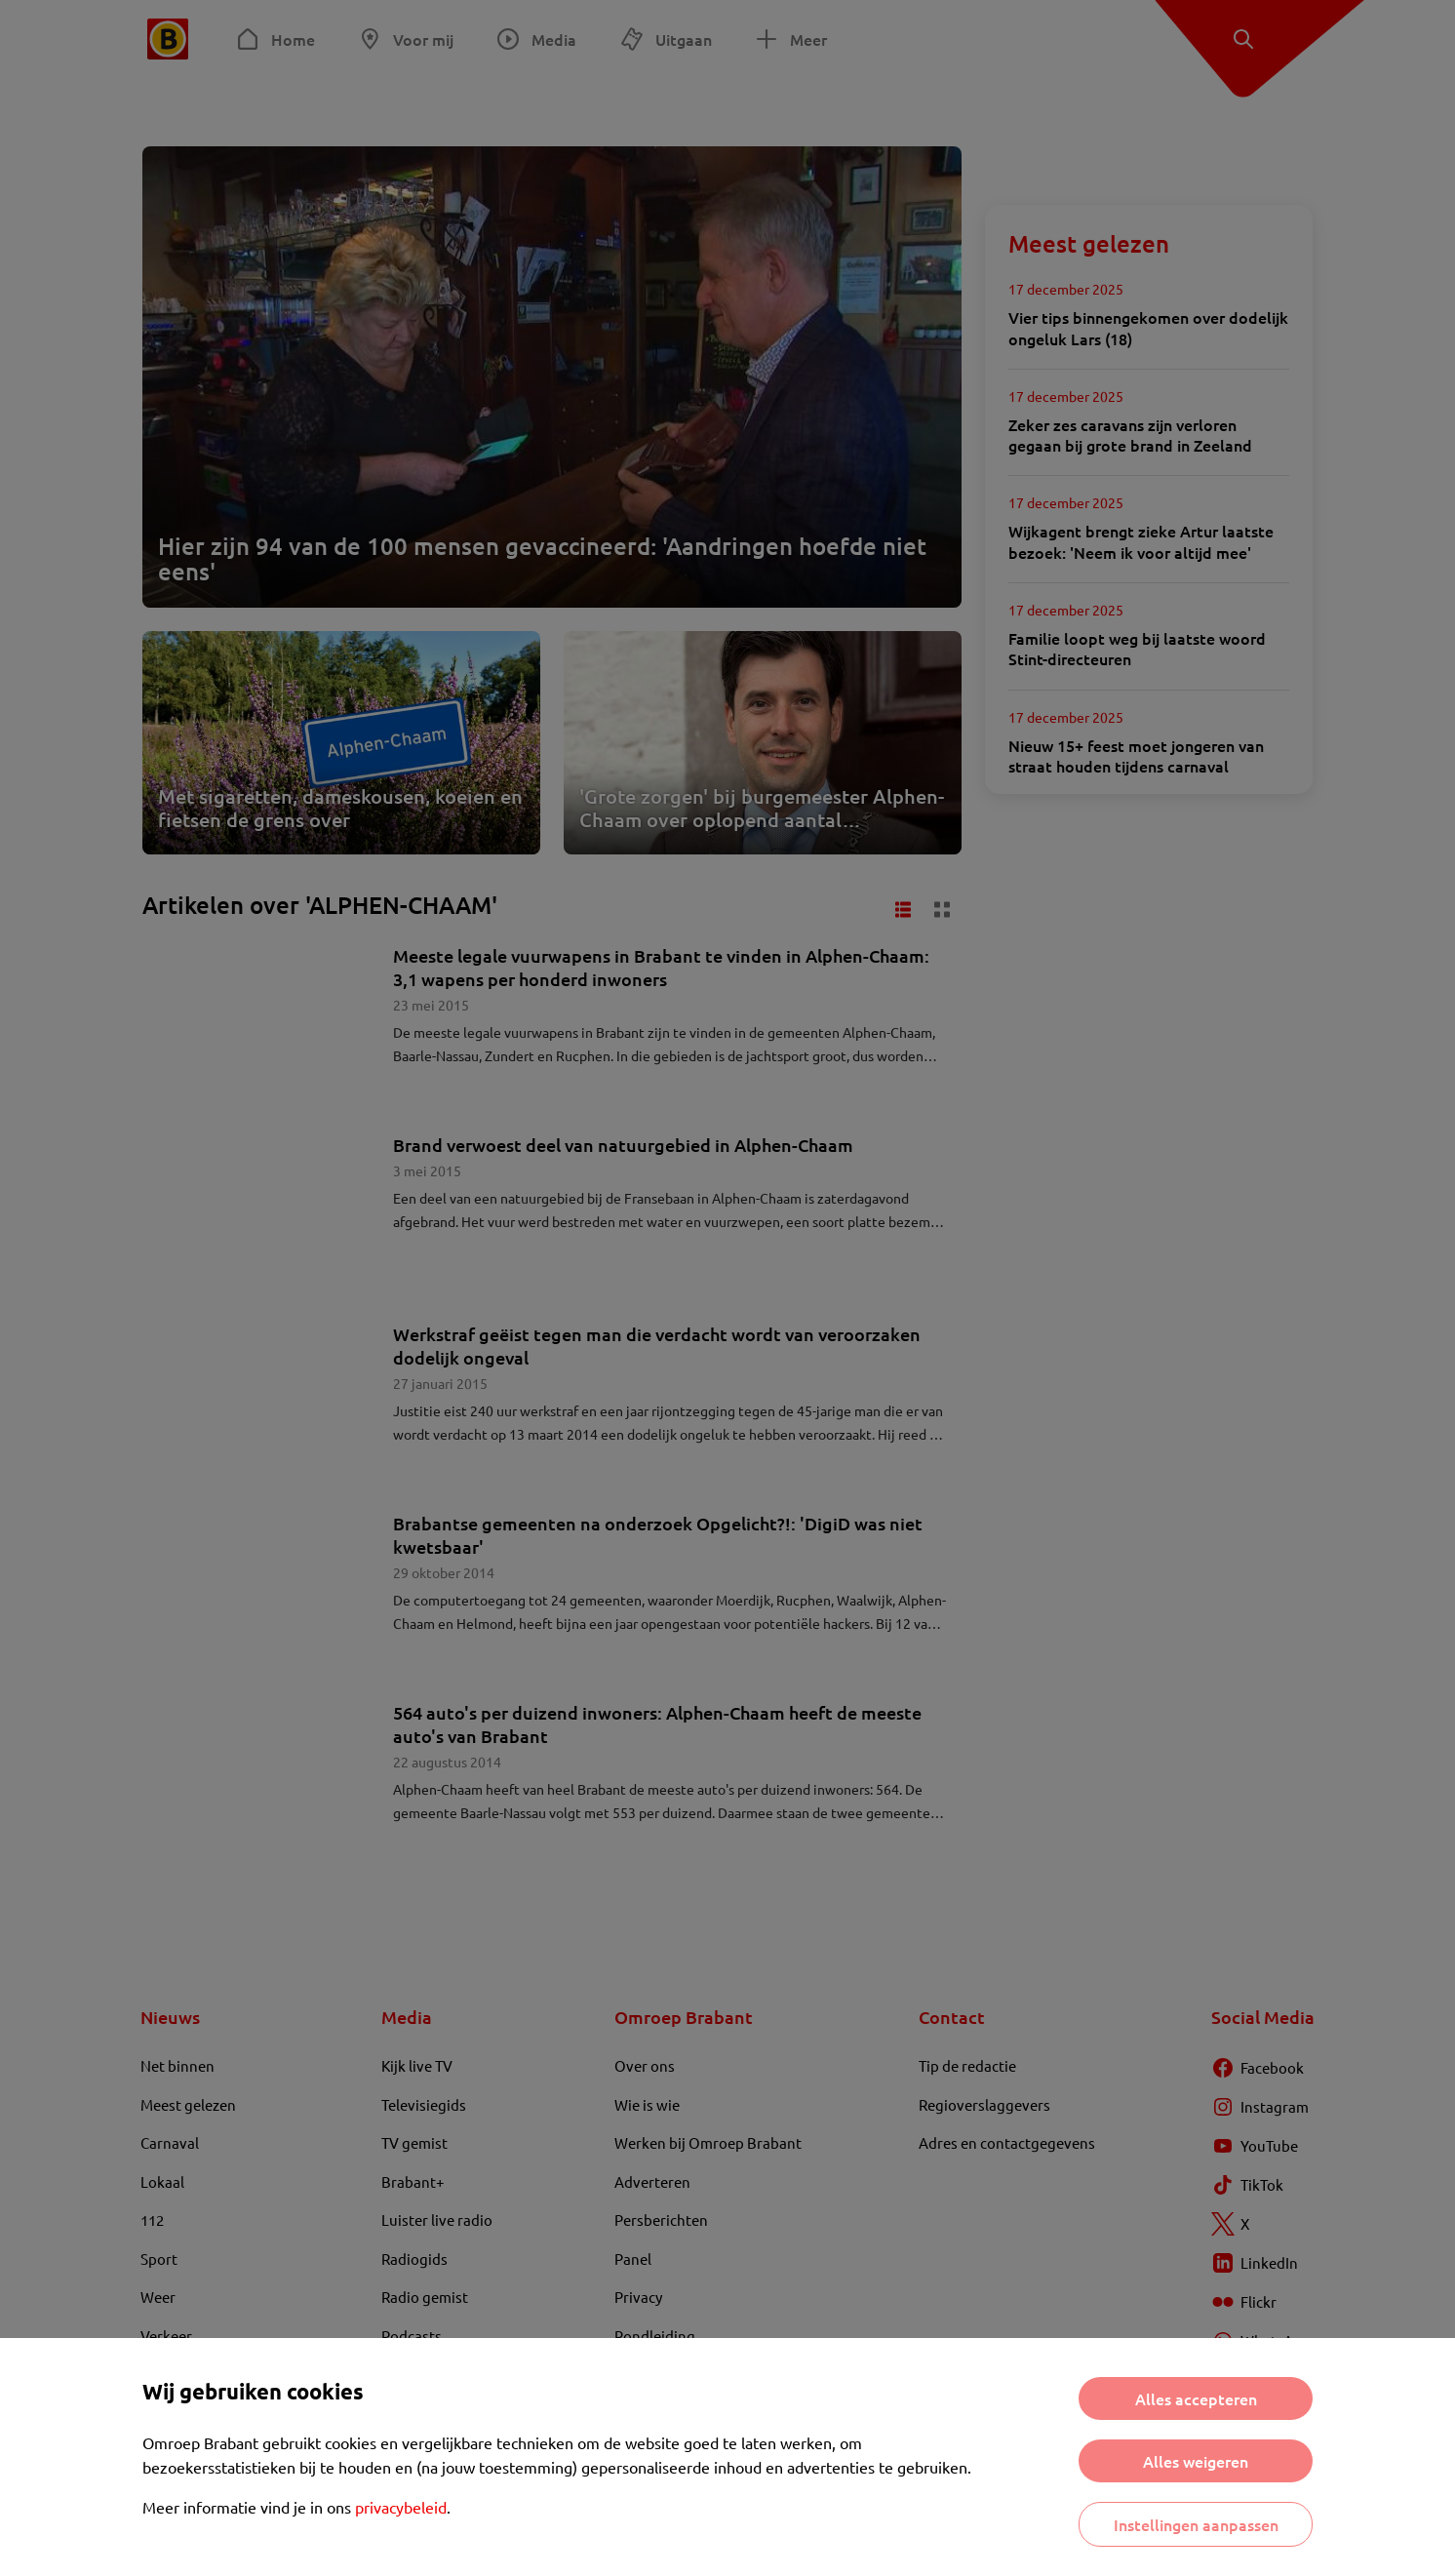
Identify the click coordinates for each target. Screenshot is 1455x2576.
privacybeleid (401, 2507)
